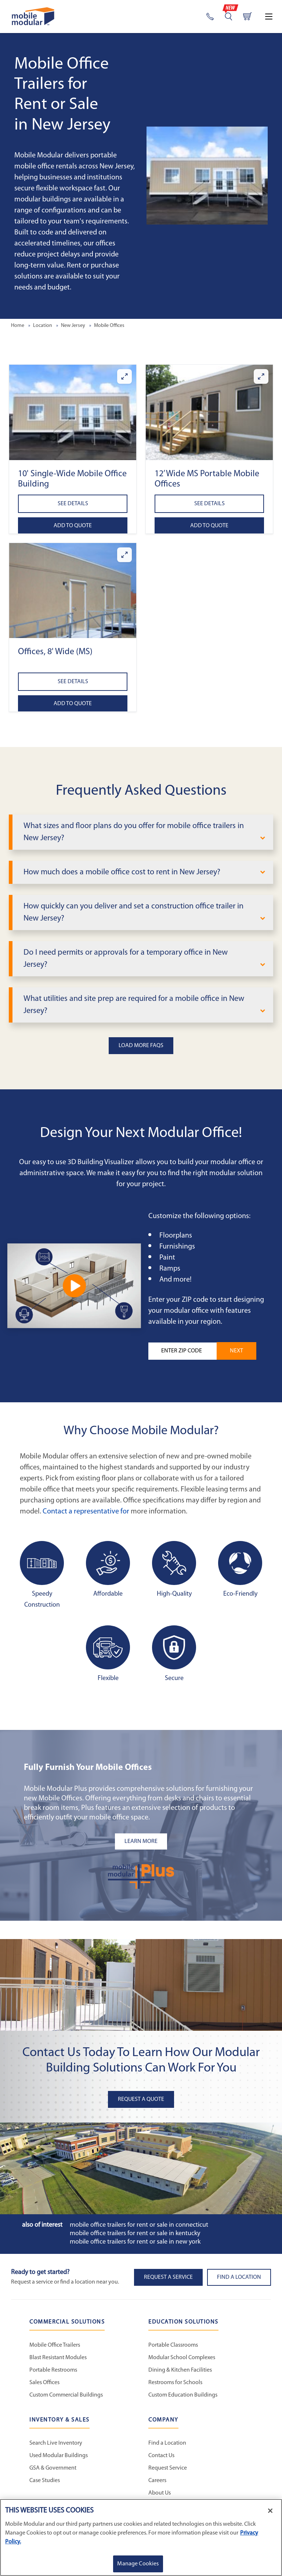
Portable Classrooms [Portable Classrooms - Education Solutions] (173, 2345)
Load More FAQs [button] (141, 1046)
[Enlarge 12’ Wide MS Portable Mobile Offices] (261, 376)
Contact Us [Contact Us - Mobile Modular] (161, 2456)
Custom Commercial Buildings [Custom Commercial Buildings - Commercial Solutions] (66, 2395)
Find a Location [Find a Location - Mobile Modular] (167, 2443)
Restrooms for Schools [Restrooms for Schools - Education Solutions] (175, 2383)
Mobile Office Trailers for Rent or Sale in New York (135, 2241)
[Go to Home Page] (33, 16)
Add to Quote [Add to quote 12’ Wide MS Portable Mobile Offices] (209, 526)
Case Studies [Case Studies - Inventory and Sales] (44, 2481)
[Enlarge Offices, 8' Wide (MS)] (124, 554)
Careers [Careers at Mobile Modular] (157, 2481)
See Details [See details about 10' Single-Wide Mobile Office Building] (73, 504)
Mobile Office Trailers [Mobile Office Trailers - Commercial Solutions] (54, 2345)
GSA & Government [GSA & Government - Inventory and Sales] (52, 2468)
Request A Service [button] (168, 2277)
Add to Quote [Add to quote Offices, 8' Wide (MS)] (73, 704)
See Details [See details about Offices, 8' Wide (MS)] (73, 682)
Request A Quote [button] (141, 2099)
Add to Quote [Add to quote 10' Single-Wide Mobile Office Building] (73, 526)
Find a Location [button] (239, 2277)
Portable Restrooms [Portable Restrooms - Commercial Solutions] (53, 2370)
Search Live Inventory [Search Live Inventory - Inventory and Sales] (55, 2443)
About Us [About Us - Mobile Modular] (159, 2493)
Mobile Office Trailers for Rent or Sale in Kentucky (135, 2233)
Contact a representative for (86, 1511)
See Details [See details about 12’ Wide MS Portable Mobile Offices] (209, 504)
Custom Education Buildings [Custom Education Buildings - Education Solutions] (182, 2395)
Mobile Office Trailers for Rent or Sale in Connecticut (139, 2225)
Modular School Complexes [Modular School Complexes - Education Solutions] (181, 2358)
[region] (141, 2537)
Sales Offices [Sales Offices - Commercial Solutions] (44, 2383)
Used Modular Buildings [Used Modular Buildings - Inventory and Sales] (58, 2456)
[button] (72, 412)
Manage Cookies (138, 2564)
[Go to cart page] (247, 16)
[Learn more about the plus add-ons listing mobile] (141, 1841)
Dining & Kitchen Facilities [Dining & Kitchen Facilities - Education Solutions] (180, 2370)
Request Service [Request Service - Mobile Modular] (167, 2468)
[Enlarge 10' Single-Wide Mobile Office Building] (124, 376)
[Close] (270, 2511)
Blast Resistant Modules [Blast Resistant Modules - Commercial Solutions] (58, 2358)
